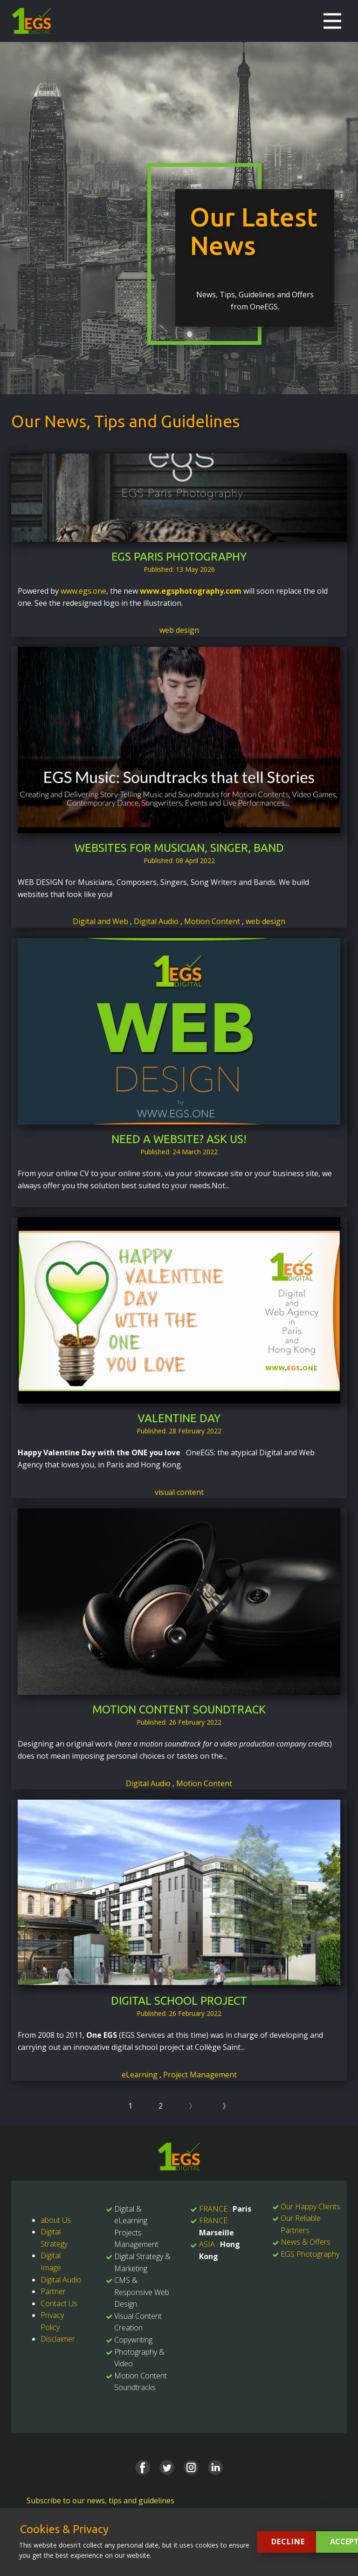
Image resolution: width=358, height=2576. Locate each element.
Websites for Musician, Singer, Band (179, 848)
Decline (288, 2541)
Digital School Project (179, 2000)
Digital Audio (157, 921)
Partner (53, 2291)
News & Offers (305, 2242)
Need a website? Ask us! (179, 1139)
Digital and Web (101, 921)
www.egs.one (83, 591)
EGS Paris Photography (179, 556)
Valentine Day (179, 1418)
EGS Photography (310, 2254)
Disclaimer (58, 2339)
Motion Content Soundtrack (179, 1709)
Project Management (200, 2074)
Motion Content (213, 921)
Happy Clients (317, 2206)
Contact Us (59, 2303)
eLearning (140, 2074)
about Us (56, 2220)
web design (179, 630)
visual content (179, 1492)
